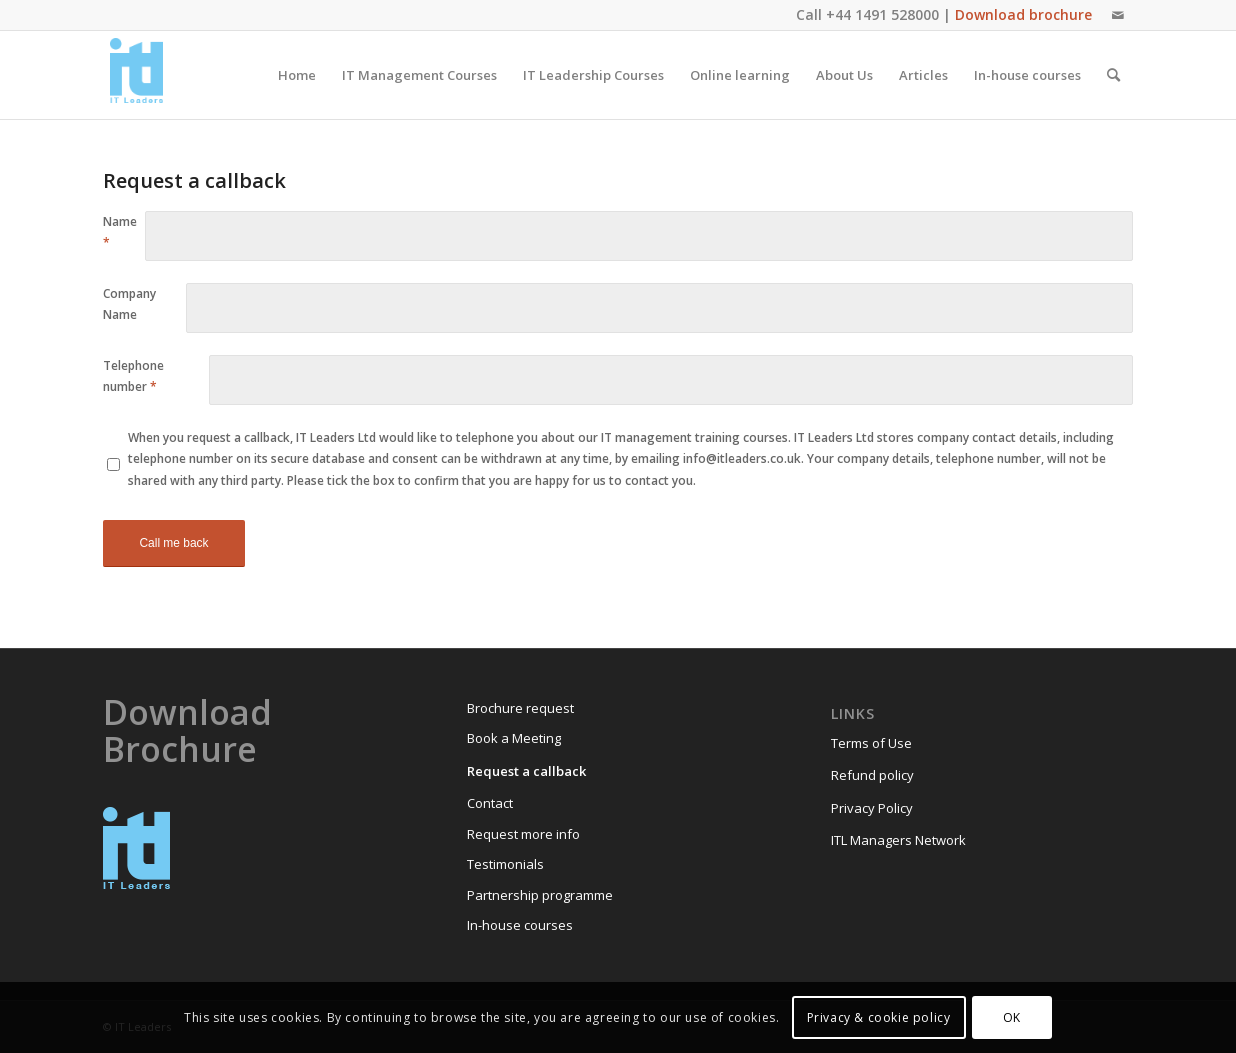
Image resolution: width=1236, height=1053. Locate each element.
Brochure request (520, 708)
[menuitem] (297, 75)
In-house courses (520, 925)
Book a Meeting (514, 738)
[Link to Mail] (1118, 15)
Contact (490, 803)
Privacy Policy (872, 808)
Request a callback (526, 771)
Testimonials (505, 864)
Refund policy (872, 775)
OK (1012, 1017)
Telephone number (133, 376)
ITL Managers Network (898, 840)
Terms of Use (871, 743)
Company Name (129, 304)
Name (120, 232)
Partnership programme (540, 895)
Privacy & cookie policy (879, 1017)
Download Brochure (187, 730)
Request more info (523, 834)
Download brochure (1023, 14)
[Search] (1113, 75)
